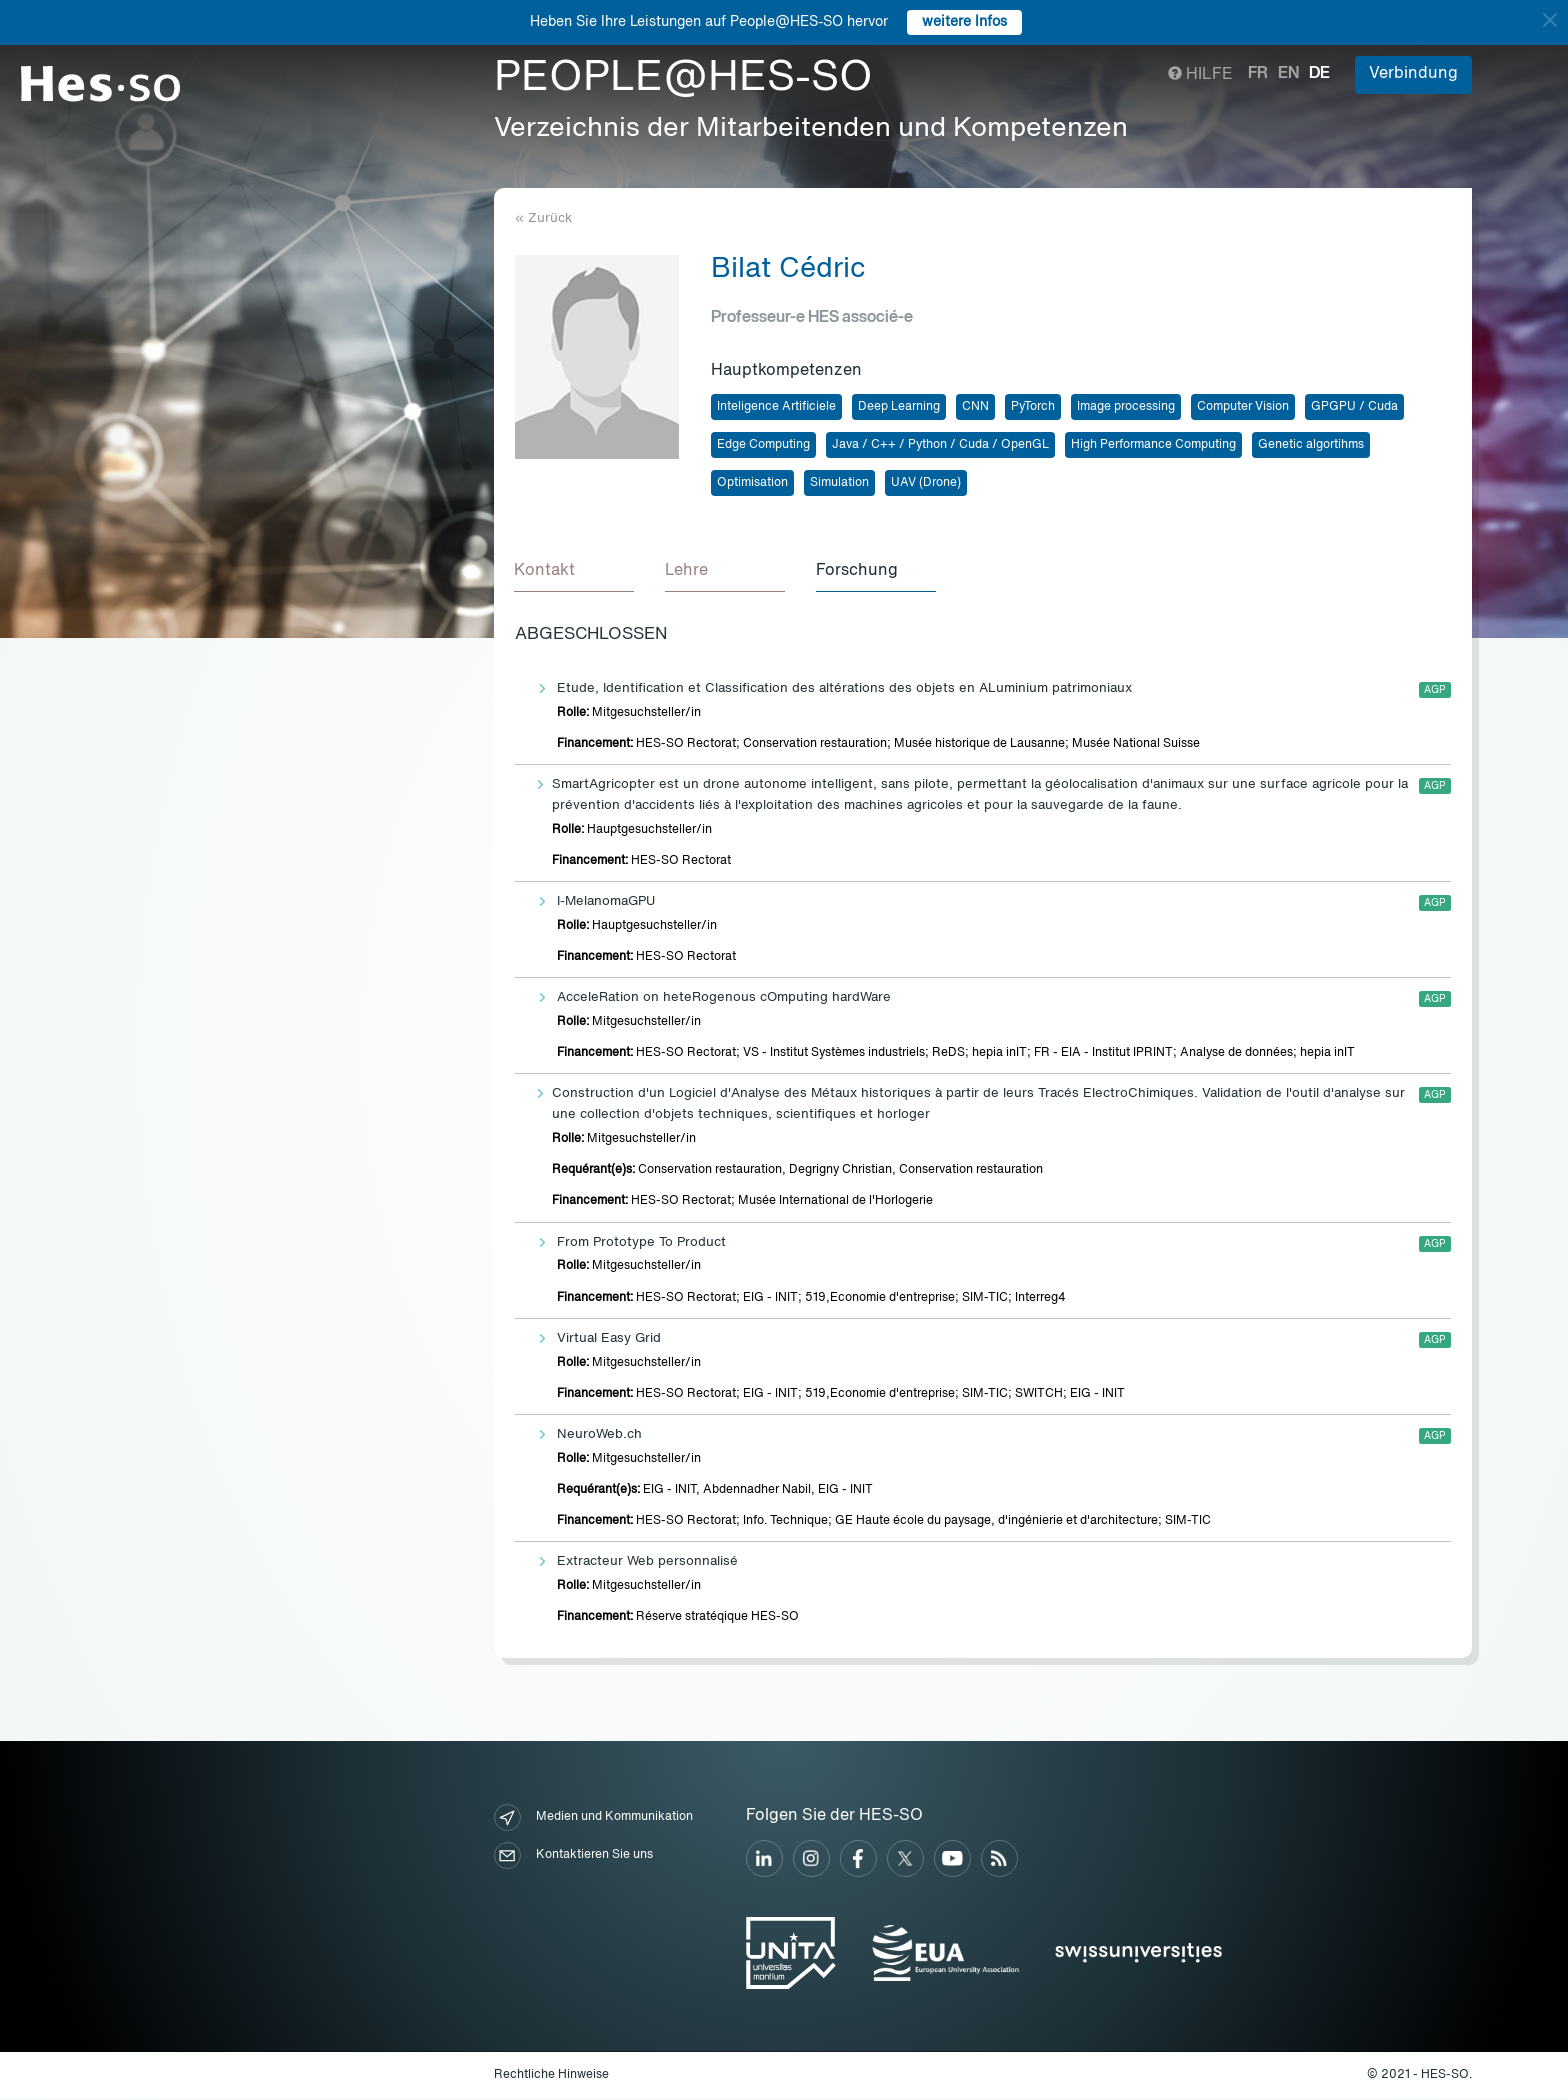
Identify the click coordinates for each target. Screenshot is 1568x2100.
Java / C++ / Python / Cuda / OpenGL (940, 445)
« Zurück (543, 218)
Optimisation (752, 483)
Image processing (1126, 407)
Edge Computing (763, 445)
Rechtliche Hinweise (551, 2076)
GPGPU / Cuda (1354, 407)
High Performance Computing (1153, 445)
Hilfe (1200, 75)
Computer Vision (1243, 407)
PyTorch (1033, 407)
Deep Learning (899, 407)
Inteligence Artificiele (776, 407)
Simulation (839, 483)
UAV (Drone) (926, 483)
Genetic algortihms (1311, 445)
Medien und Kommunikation (593, 1818)
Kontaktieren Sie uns (573, 1856)
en (1288, 74)
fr (1258, 74)
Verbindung (1413, 74)
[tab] (575, 572)
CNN (975, 407)
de (1319, 74)
